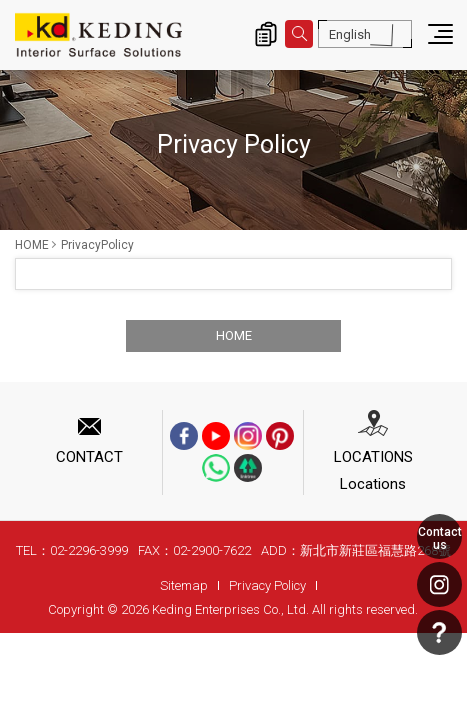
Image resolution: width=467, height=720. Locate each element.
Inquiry (266, 34)
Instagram (439, 584)
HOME (32, 245)
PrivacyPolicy (97, 245)
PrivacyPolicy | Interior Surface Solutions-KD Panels (98, 35)
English (350, 34)
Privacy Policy (267, 585)
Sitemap (184, 585)
